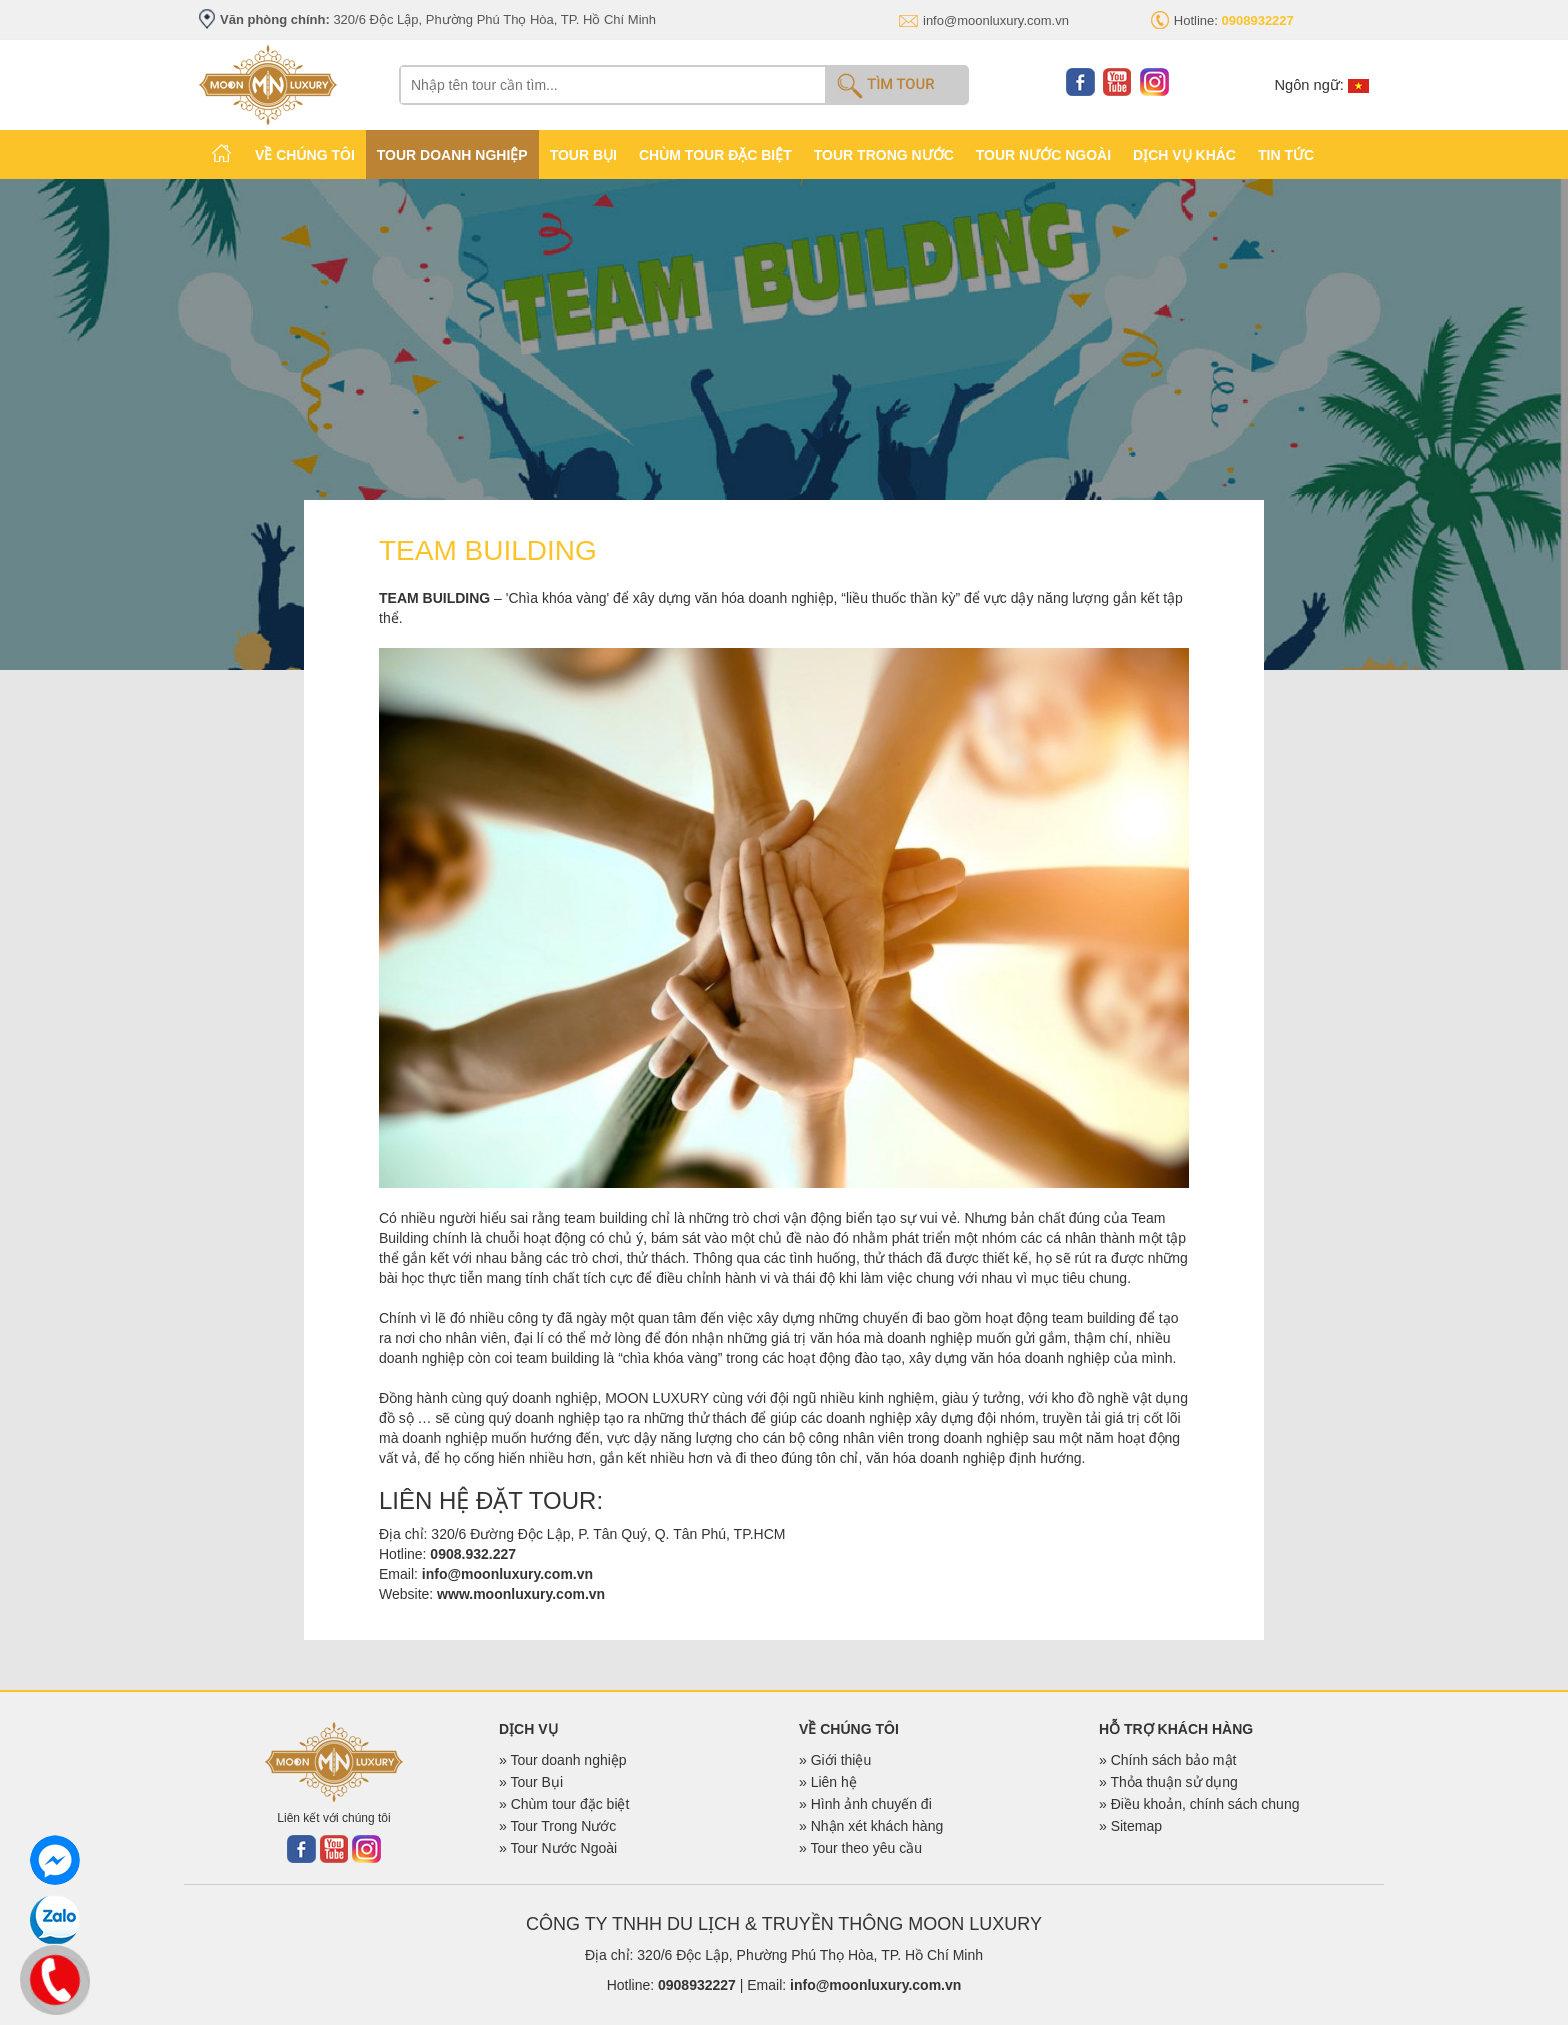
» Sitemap (1130, 1826)
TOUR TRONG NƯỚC (884, 155)
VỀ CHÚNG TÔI (305, 155)
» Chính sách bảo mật (1167, 1760)
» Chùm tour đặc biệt (564, 1804)
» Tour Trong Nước (557, 1826)
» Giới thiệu (835, 1760)
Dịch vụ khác (1184, 155)
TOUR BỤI (583, 155)
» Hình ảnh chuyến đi (865, 1804)
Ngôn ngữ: (1321, 85)
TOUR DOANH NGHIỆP (452, 155)
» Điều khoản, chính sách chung (1199, 1804)
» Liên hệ (828, 1782)
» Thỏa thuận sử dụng (1168, 1782)
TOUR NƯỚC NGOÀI (1043, 155)
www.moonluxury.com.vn (521, 1594)
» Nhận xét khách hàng (871, 1826)
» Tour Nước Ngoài (558, 1848)
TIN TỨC (1286, 155)
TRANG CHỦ (221, 153)
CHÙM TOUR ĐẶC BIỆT (715, 155)
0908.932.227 (473, 1554)
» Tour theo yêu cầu (860, 1848)
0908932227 (697, 1985)
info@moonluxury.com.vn (996, 20)
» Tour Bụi (531, 1782)
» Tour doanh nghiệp (563, 1760)
